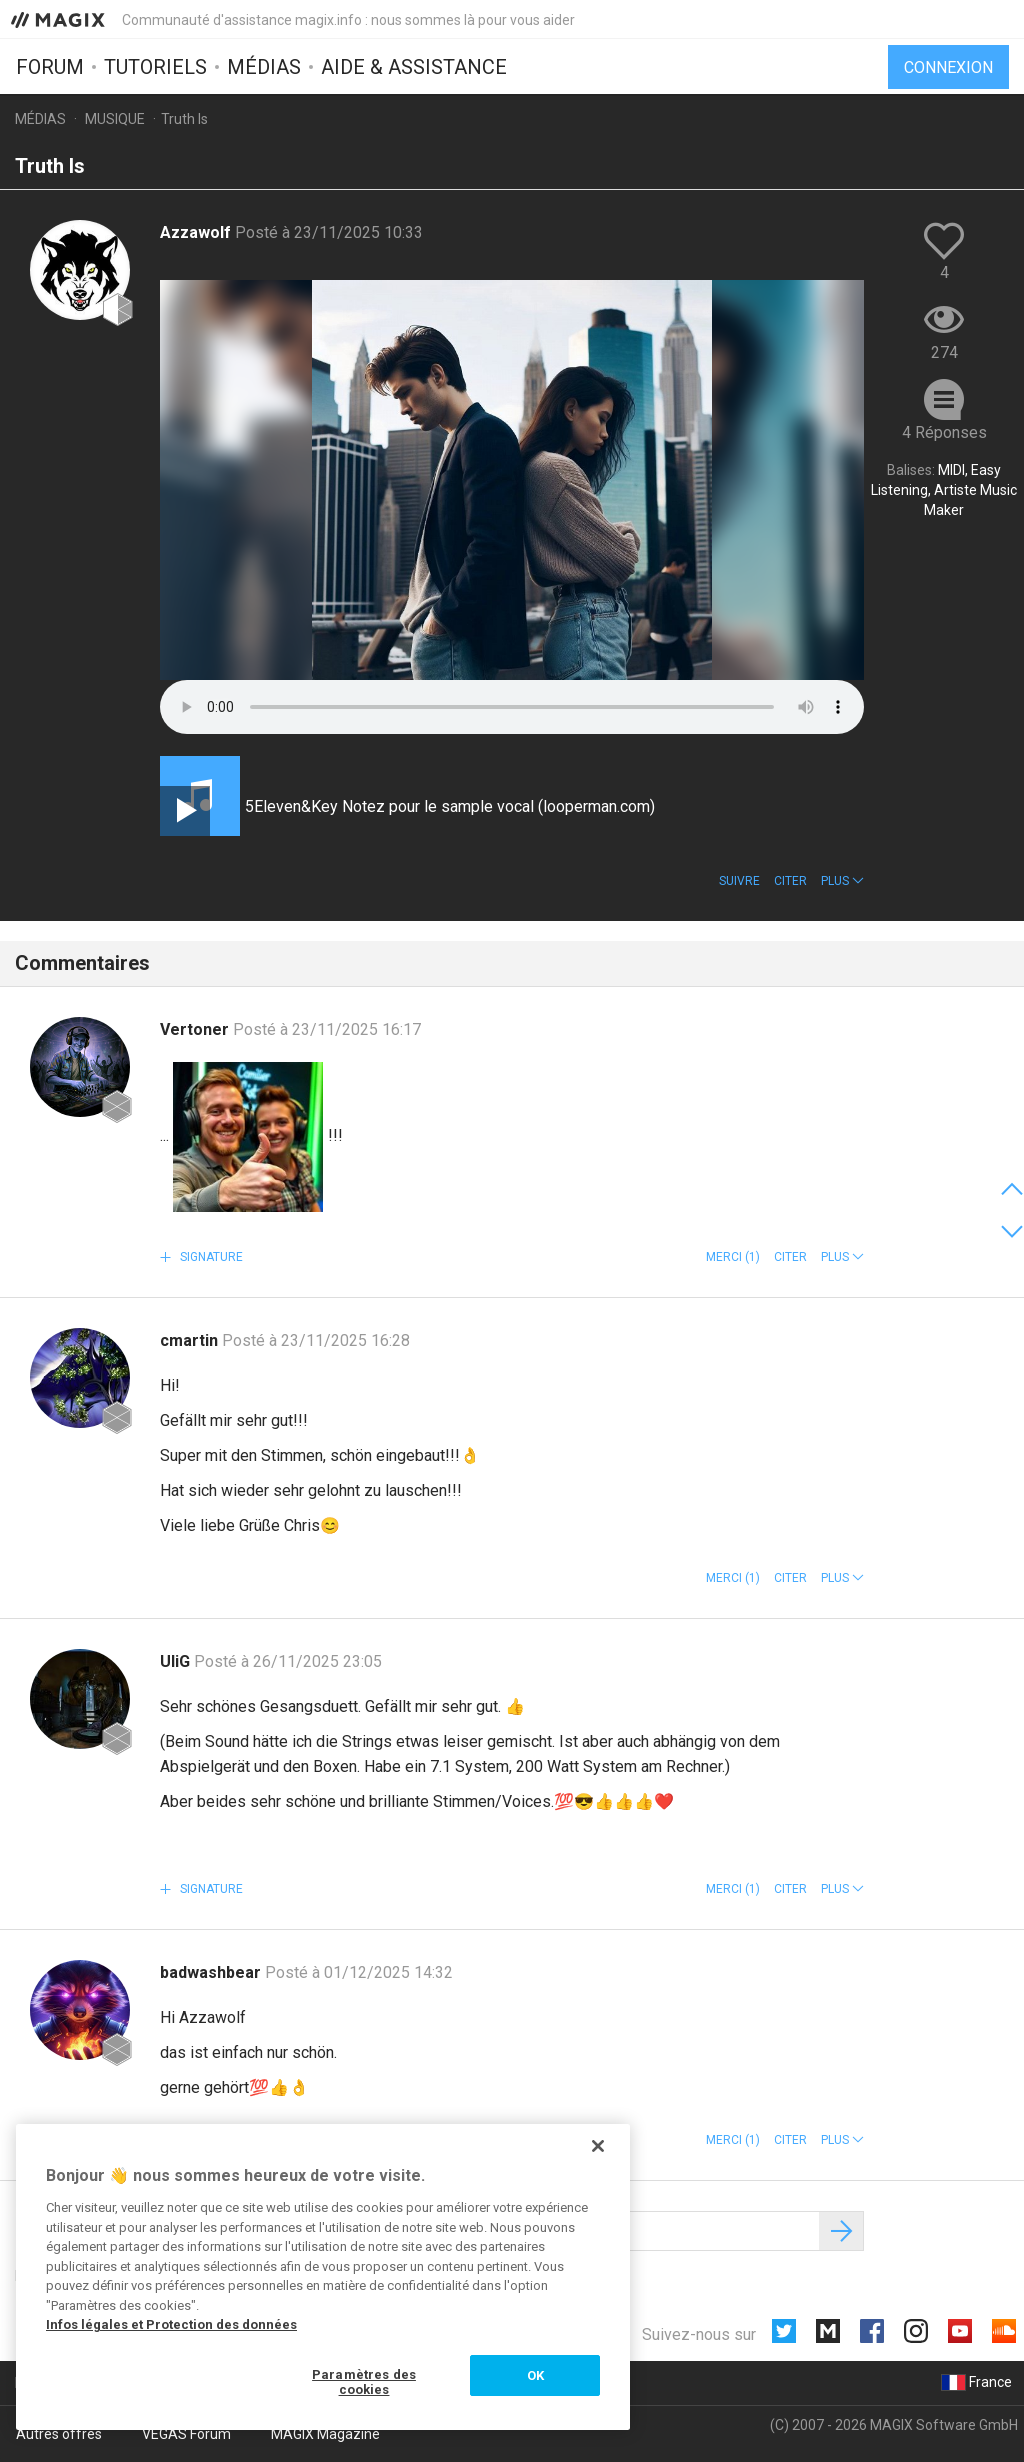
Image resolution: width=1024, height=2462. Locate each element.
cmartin (191, 1340)
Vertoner (196, 1029)
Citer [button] (790, 881)
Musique (115, 119)
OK (535, 2375)
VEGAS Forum (186, 2434)
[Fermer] (598, 2146)
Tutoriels (155, 67)
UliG (177, 1661)
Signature (210, 1257)
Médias (264, 67)
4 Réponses (944, 432)
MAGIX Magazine (325, 2434)
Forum (50, 67)
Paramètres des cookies (364, 2382)
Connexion (948, 67)
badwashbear (212, 1972)
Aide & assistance (414, 67)
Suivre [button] (739, 881)
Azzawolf (197, 232)
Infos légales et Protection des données (171, 2324)
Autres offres (59, 2434)
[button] (842, 881)
